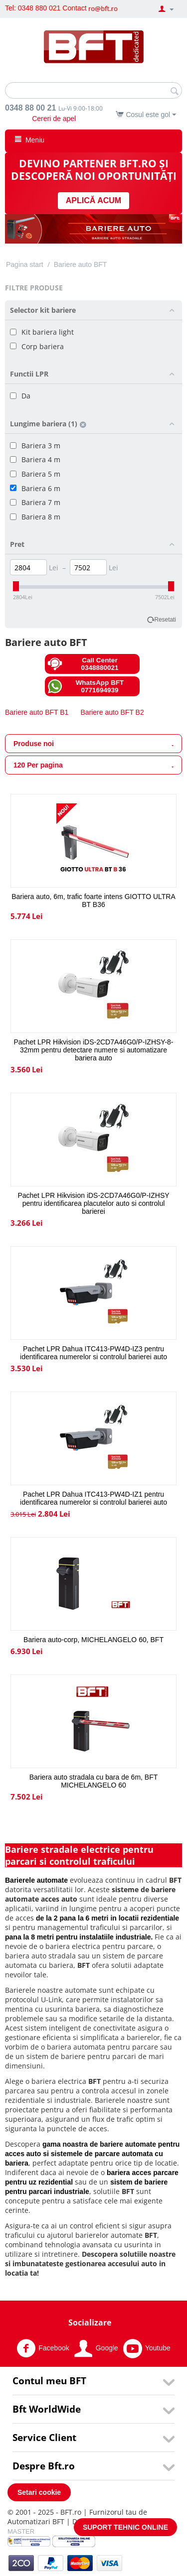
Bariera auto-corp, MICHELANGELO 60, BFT (93, 1640)
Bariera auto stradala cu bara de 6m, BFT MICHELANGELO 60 (93, 1781)
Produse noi (93, 744)
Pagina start (24, 264)
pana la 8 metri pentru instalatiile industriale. (79, 1937)
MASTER (20, 2531)
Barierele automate (36, 1880)
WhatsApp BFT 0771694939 (85, 686)
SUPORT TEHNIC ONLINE (125, 2527)
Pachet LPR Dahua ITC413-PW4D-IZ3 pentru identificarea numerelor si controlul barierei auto (93, 1353)
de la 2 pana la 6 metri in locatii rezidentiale (107, 1918)
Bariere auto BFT (80, 264)
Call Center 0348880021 (83, 663)
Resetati (165, 619)
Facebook (42, 2348)
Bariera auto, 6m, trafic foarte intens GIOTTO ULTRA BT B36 (93, 900)
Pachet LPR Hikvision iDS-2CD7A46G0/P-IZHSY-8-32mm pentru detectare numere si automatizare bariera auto (93, 1050)
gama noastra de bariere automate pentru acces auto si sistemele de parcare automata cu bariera (92, 2153)
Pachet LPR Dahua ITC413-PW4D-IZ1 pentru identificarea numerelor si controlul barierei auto (93, 1498)
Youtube (147, 2348)
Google (96, 2348)
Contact (74, 8)
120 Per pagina (93, 765)
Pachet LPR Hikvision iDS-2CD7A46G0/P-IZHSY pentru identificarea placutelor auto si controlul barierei (93, 1203)
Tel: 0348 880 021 (32, 8)
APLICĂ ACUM (93, 200)
